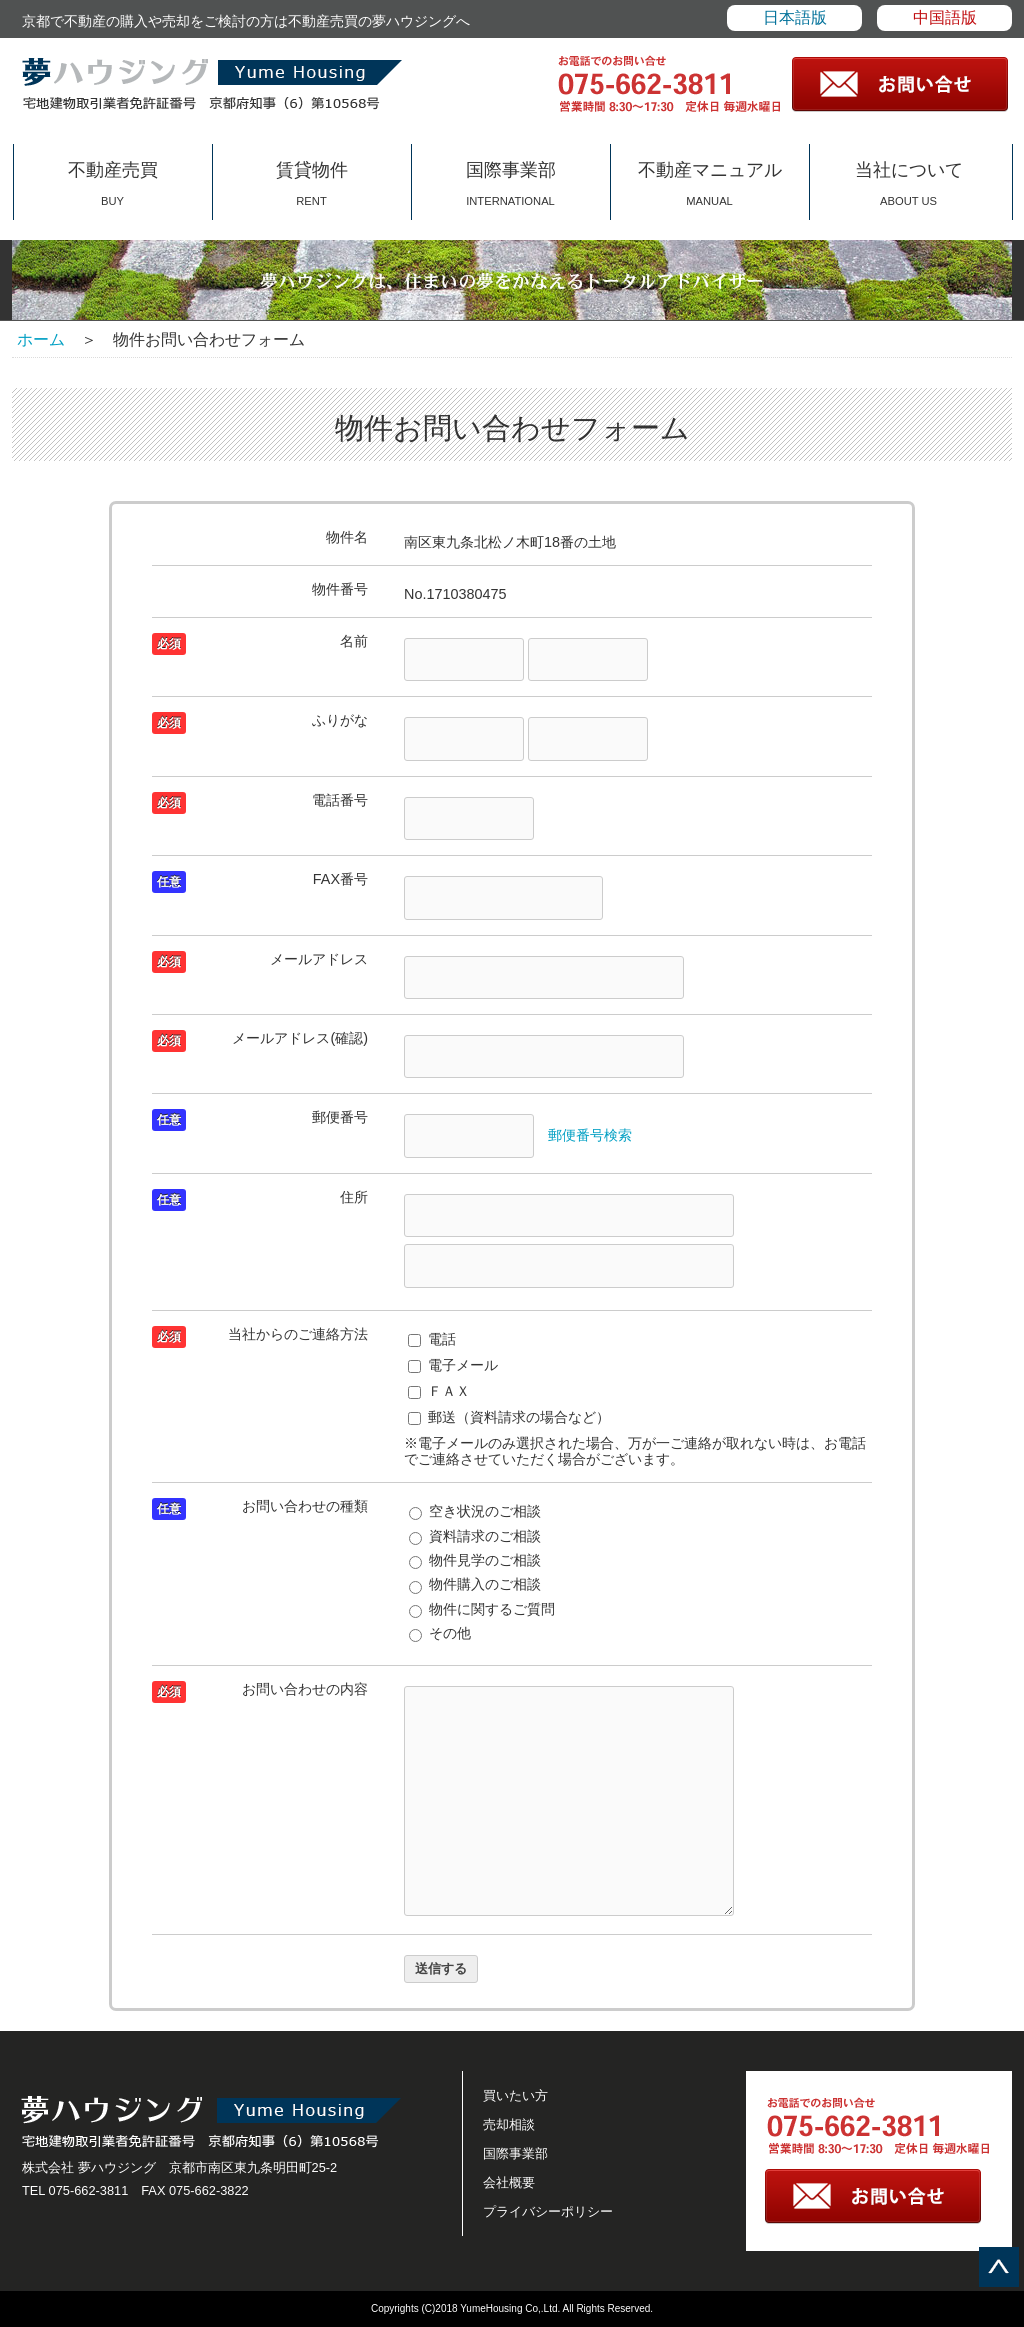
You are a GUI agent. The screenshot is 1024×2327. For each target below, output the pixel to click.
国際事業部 (511, 183)
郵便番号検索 (590, 1135)
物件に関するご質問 (482, 1609)
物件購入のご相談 (475, 1584)
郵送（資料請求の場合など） (509, 1417)
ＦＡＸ (439, 1391)
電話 (432, 1339)
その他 (440, 1633)
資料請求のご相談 (475, 1536)
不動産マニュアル (710, 183)
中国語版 (945, 17)
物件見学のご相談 (475, 1560)
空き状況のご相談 (475, 1511)
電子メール (453, 1365)
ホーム (41, 339)
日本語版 (795, 17)
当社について (909, 183)
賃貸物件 (312, 183)
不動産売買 (113, 183)
